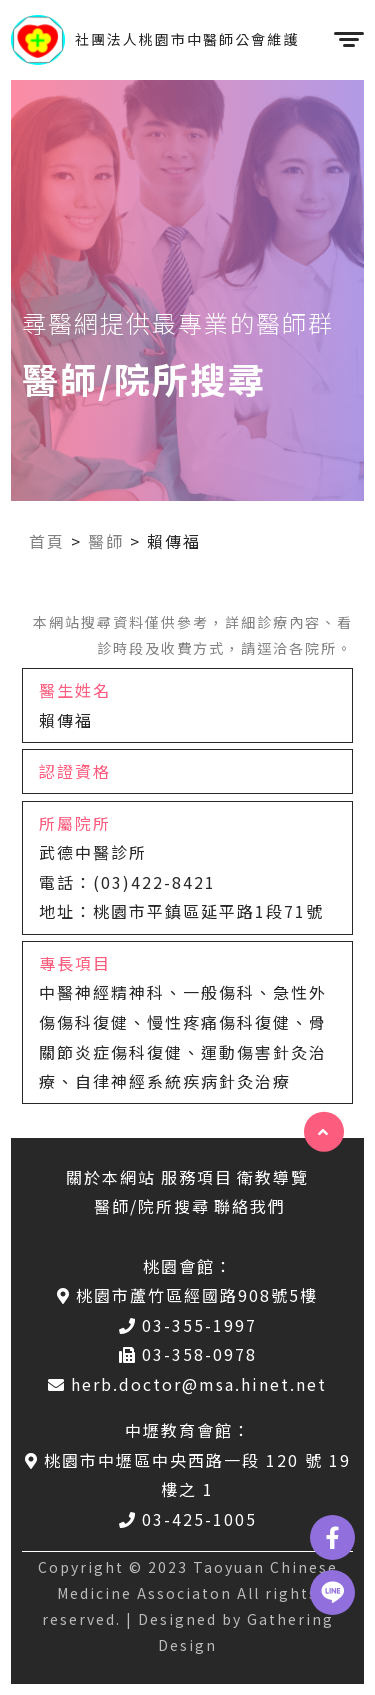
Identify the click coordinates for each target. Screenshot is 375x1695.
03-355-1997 (188, 1325)
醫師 (106, 541)
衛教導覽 (273, 1177)
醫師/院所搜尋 (152, 1206)
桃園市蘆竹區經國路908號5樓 (187, 1295)
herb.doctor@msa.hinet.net (187, 1384)
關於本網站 (111, 1177)
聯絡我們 (250, 1206)
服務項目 (197, 1177)
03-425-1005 (188, 1519)
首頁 (47, 541)
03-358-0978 (188, 1354)
